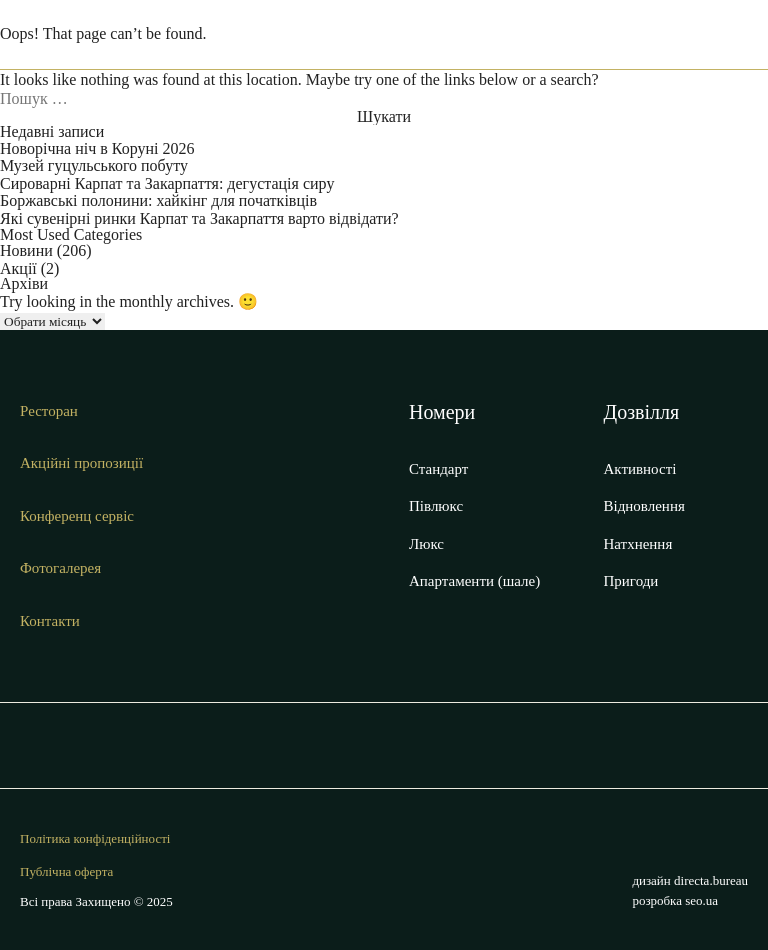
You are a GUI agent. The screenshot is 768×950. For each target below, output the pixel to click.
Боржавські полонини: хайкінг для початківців (158, 200)
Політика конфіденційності (95, 839)
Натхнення (638, 544)
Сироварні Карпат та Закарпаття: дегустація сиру (167, 183)
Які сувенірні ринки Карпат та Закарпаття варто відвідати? (199, 218)
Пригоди (631, 581)
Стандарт (438, 469)
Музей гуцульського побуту (94, 165)
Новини (26, 250)
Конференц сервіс (77, 516)
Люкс (426, 544)
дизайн (690, 880)
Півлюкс (436, 506)
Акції (18, 268)
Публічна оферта (66, 872)
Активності (640, 469)
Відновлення (644, 506)
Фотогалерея (60, 568)
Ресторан (49, 411)
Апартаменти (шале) (474, 581)
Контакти (50, 621)
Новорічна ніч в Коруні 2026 (97, 148)
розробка (675, 900)
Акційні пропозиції (81, 463)
